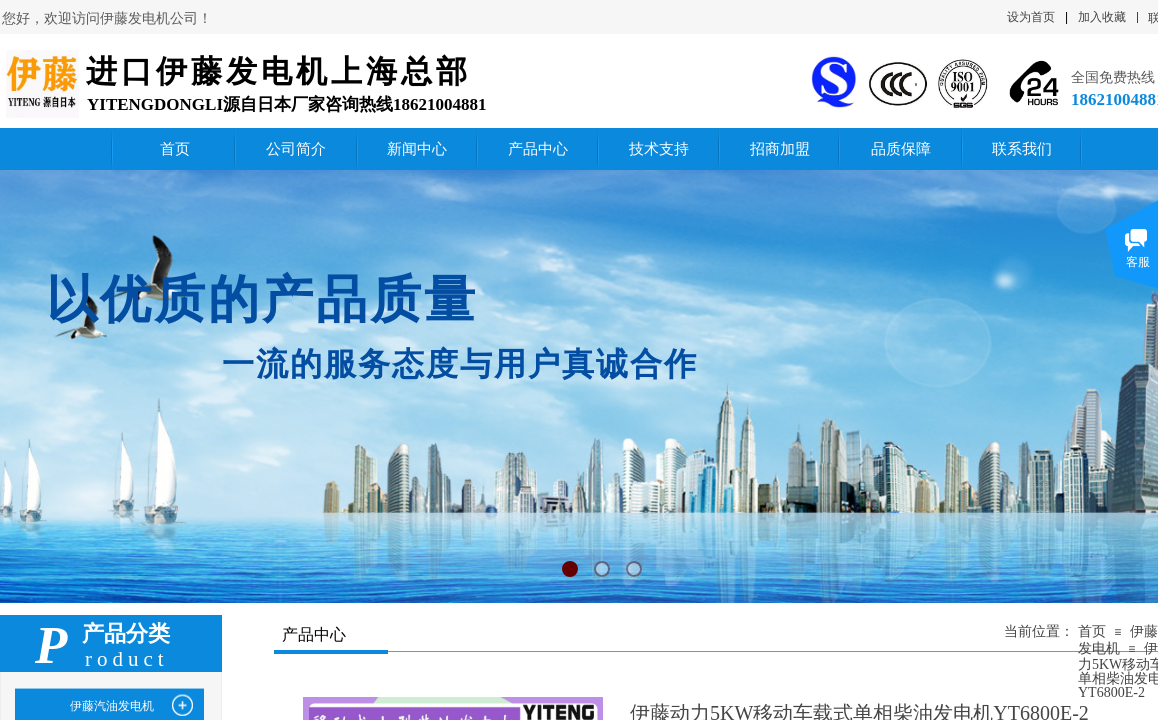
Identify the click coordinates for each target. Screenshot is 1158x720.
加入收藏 (1102, 17)
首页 (1092, 631)
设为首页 (1031, 17)
